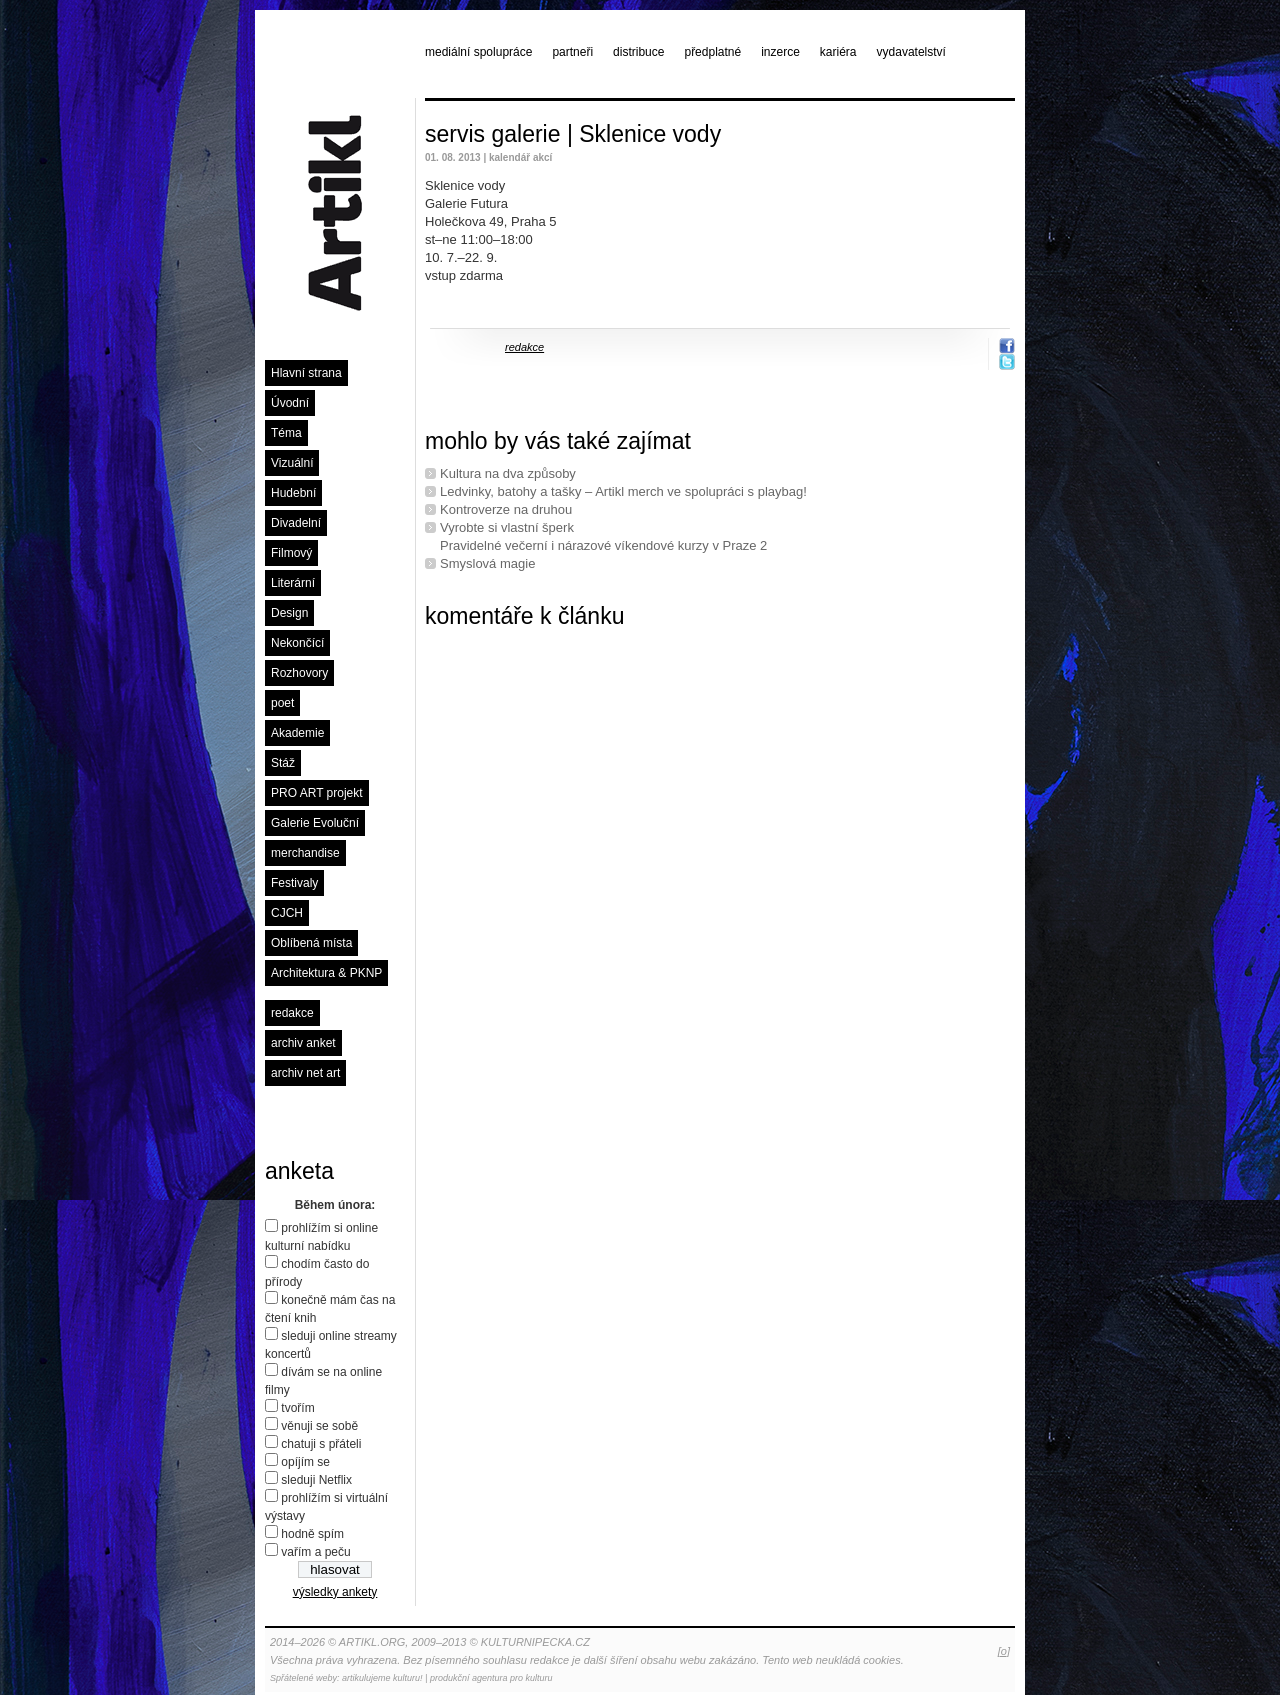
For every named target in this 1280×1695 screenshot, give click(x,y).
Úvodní (290, 403)
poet (282, 703)
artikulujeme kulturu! (382, 1678)
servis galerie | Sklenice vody (573, 134)
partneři (572, 52)
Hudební (293, 493)
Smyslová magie (487, 563)
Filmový (291, 553)
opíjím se (305, 1462)
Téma (286, 433)
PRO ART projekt (317, 793)
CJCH (287, 913)
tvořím (297, 1408)
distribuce (638, 52)
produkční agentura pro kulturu (491, 1678)
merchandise (305, 853)
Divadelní (296, 523)
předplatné (712, 52)
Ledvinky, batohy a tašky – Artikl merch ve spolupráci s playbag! (623, 491)
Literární (293, 583)
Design (289, 613)
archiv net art (305, 1073)
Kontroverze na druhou (506, 509)
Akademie (297, 733)
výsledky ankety (335, 1592)
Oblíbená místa (311, 943)
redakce (292, 1013)
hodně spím (312, 1534)
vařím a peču (315, 1552)
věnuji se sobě (319, 1426)
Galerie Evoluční (315, 823)
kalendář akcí (520, 157)
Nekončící (297, 643)
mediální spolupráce (478, 52)
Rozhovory (299, 673)
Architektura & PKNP (326, 973)
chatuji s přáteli (321, 1444)
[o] (1004, 1651)
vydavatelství (911, 52)
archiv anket (303, 1043)
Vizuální (292, 463)
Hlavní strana (306, 373)
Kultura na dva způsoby (508, 473)
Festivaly (294, 883)
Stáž (283, 763)
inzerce (780, 52)
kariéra (838, 52)
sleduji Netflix (316, 1480)
